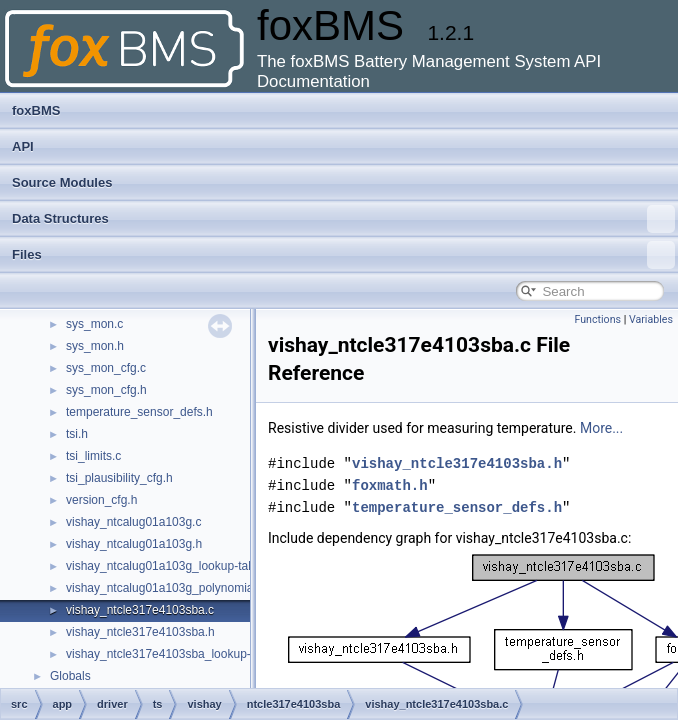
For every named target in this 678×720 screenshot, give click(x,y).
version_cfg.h (101, 500)
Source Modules (62, 182)
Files (343, 255)
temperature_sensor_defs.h (139, 412)
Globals (70, 676)
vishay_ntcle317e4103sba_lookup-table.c (176, 654)
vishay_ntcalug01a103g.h (134, 544)
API (23, 146)
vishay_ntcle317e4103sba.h (140, 632)
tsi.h (77, 434)
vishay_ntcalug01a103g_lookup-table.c (170, 566)
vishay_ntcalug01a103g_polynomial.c (165, 588)
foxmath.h (390, 485)
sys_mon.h (95, 346)
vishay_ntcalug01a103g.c (133, 522)
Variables (651, 319)
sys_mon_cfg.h (106, 390)
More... (601, 428)
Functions (597, 319)
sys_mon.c (94, 324)
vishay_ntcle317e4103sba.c (140, 610)
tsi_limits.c (93, 456)
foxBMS (36, 110)
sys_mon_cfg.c (106, 368)
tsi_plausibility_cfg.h (119, 478)
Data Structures (343, 219)
